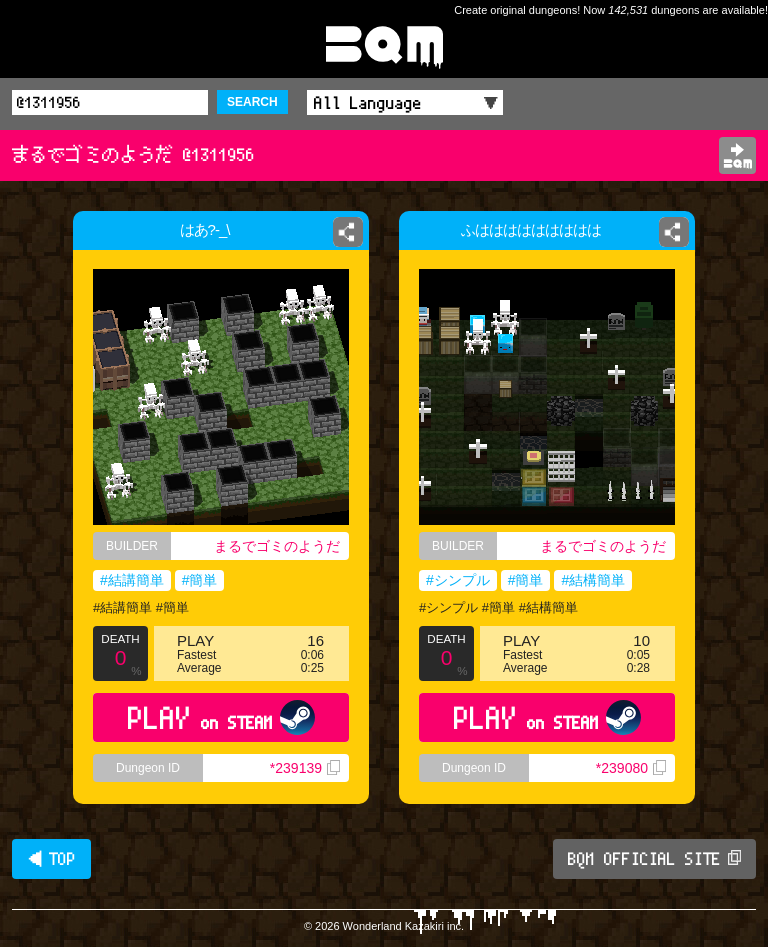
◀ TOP (51, 859)
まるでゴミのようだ (277, 546)
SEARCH (252, 102)
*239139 (305, 768)
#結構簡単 (593, 580)
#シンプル (458, 580)
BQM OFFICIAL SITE (654, 859)
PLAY (221, 717)
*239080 (631, 768)
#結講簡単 (132, 580)
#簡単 (200, 580)
